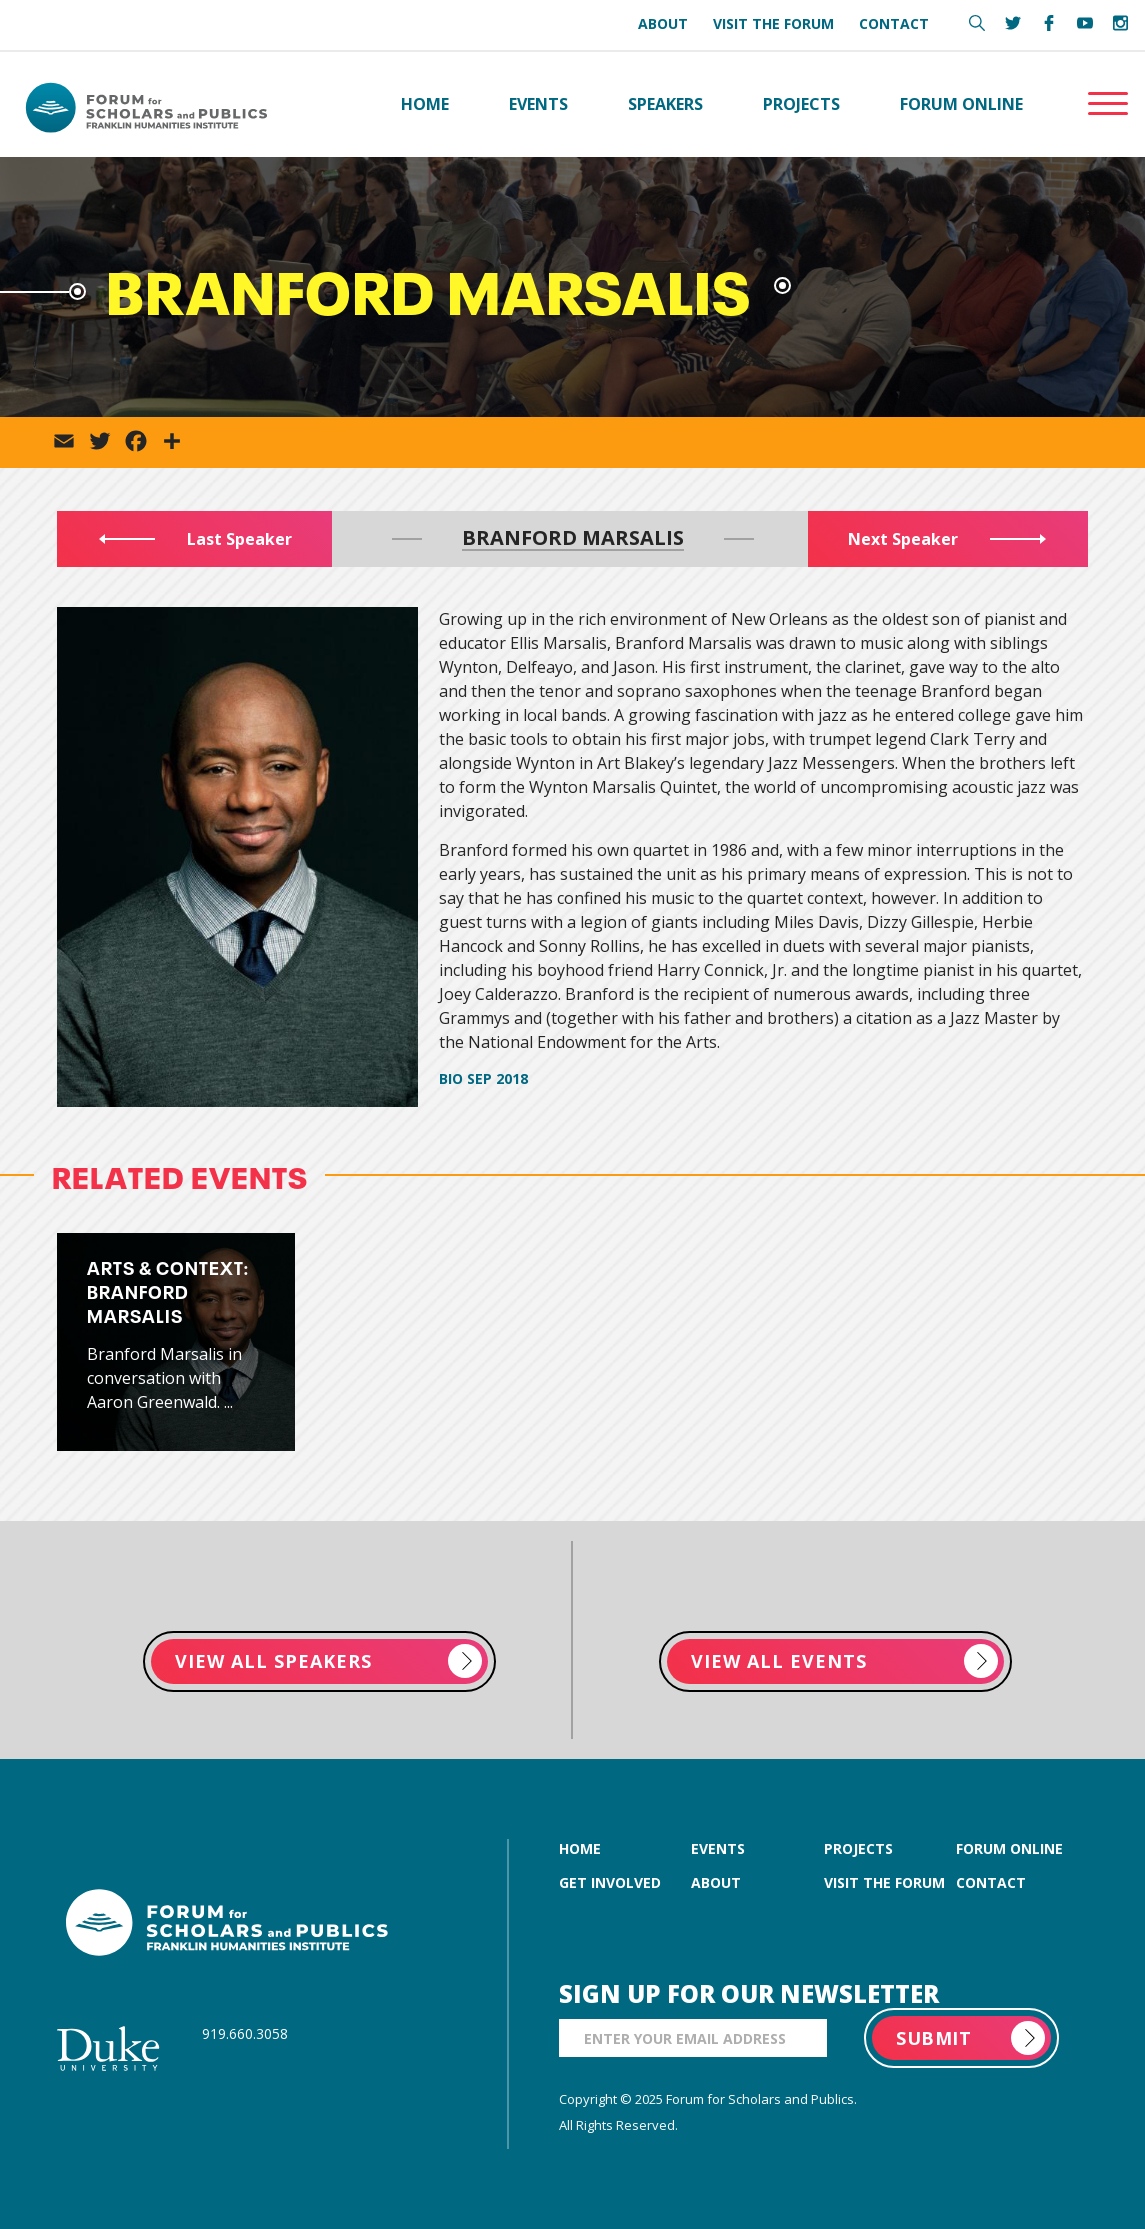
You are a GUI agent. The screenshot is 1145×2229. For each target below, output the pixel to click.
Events (538, 104)
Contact (894, 23)
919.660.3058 (245, 2033)
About (663, 23)
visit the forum (884, 1882)
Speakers (665, 104)
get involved (610, 1882)
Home (425, 104)
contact (991, 1882)
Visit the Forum (773, 23)
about (716, 1882)
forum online (1009, 1848)
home (580, 1848)
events (718, 1848)
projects (858, 1848)
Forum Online (961, 104)
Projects (801, 104)
